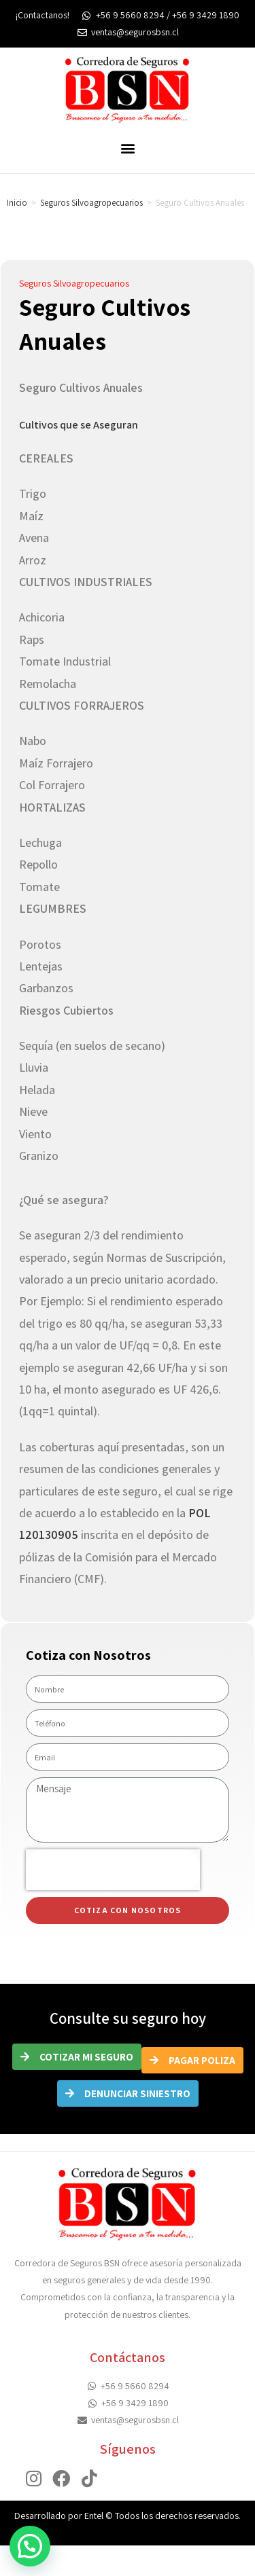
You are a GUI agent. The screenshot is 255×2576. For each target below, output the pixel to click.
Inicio (17, 202)
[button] (127, 148)
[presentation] (113, 1869)
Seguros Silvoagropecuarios (91, 202)
